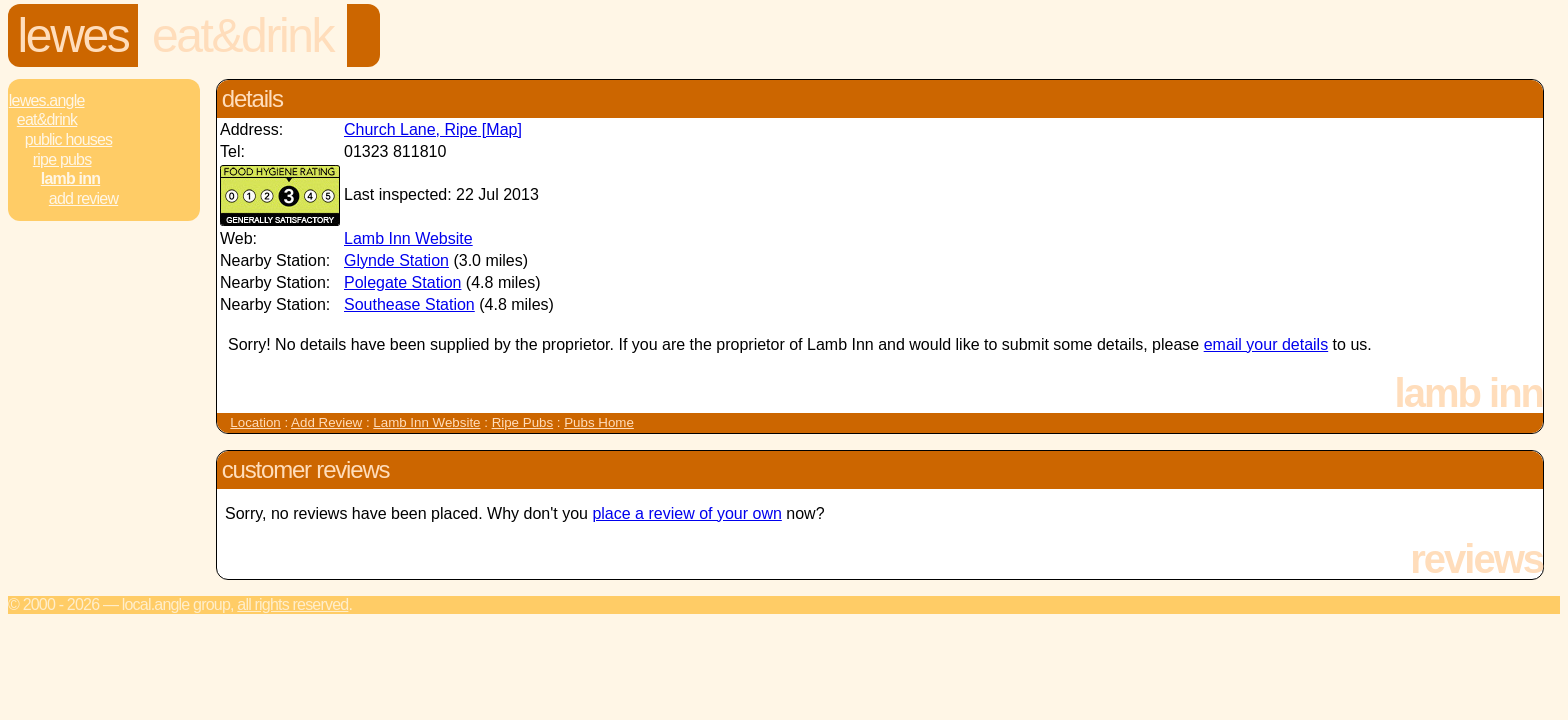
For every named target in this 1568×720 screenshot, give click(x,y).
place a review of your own (686, 513)
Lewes (73, 35)
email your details (1266, 344)
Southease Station (409, 304)
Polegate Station (402, 282)
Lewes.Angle (47, 100)
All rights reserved (292, 604)
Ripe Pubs (62, 159)
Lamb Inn (70, 178)
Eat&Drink (242, 35)
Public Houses (68, 139)
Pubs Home (599, 422)
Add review (83, 198)
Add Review (326, 422)
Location (255, 422)
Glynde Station (396, 260)
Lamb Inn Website (408, 238)
